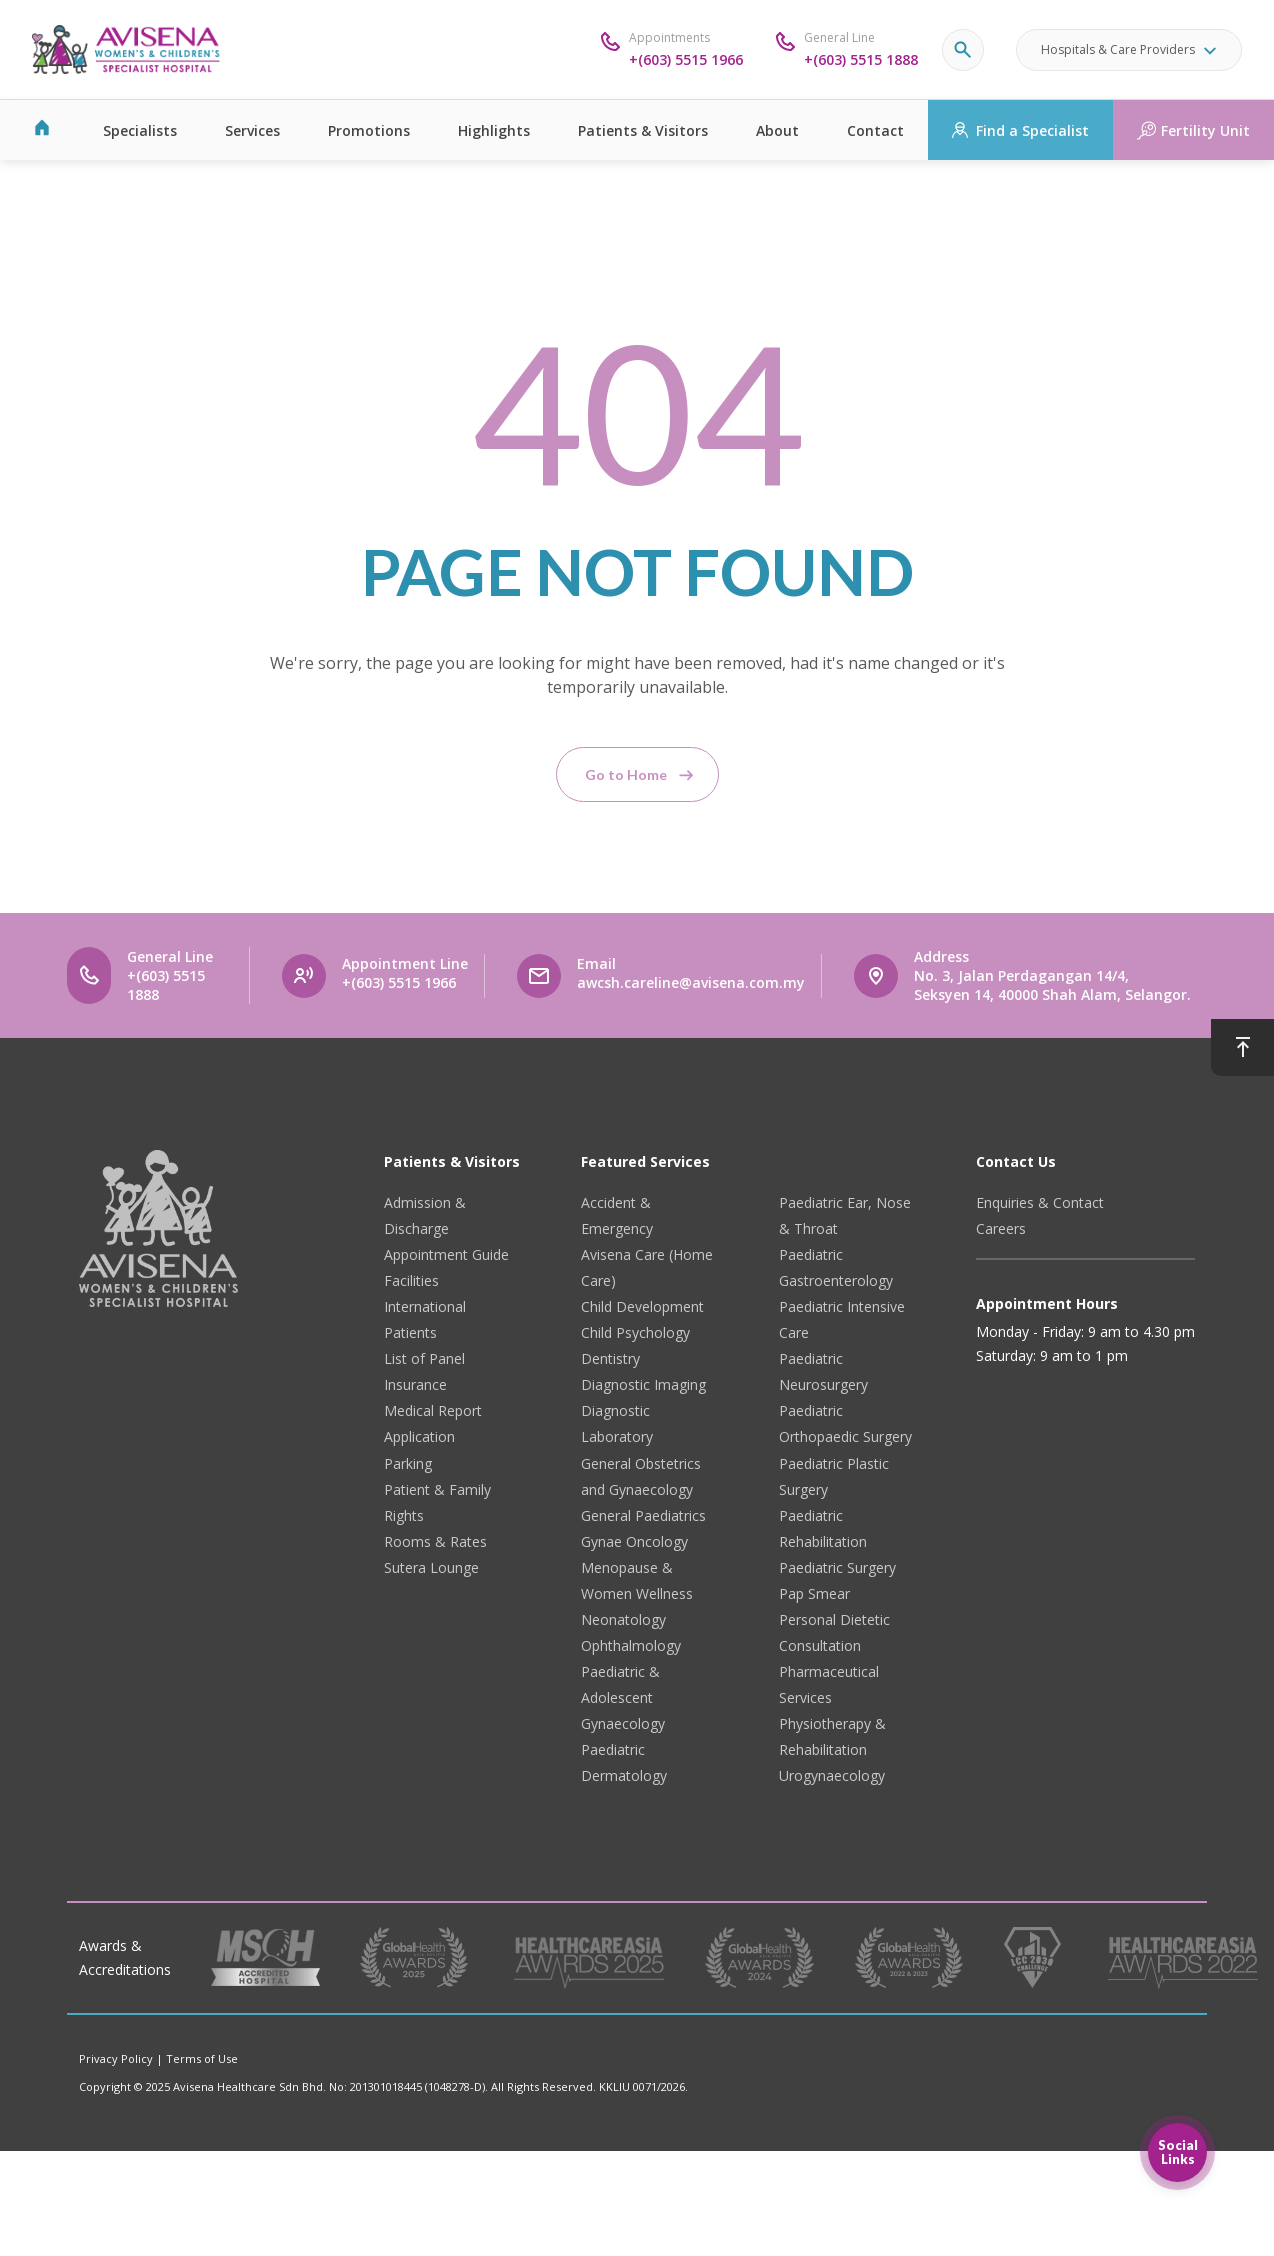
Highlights (494, 130)
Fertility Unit (1205, 130)
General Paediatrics (643, 1515)
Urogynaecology (832, 1775)
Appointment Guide (446, 1254)
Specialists (140, 130)
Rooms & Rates (435, 1541)
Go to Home (626, 774)
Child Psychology (635, 1332)
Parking (408, 1463)
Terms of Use (202, 2058)
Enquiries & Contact (1040, 1202)
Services (252, 130)
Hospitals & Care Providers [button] (1118, 49)
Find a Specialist (1032, 130)
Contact (875, 130)
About (777, 130)
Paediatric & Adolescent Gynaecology (623, 1697)
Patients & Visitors (643, 130)
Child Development (642, 1306)
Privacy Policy (116, 2058)
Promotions (369, 130)
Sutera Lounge (431, 1567)
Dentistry (610, 1358)
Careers (1001, 1228)
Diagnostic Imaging (643, 1384)
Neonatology (623, 1619)
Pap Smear (814, 1593)
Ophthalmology (631, 1645)
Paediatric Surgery (837, 1567)
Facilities (411, 1280)
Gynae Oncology (634, 1541)
